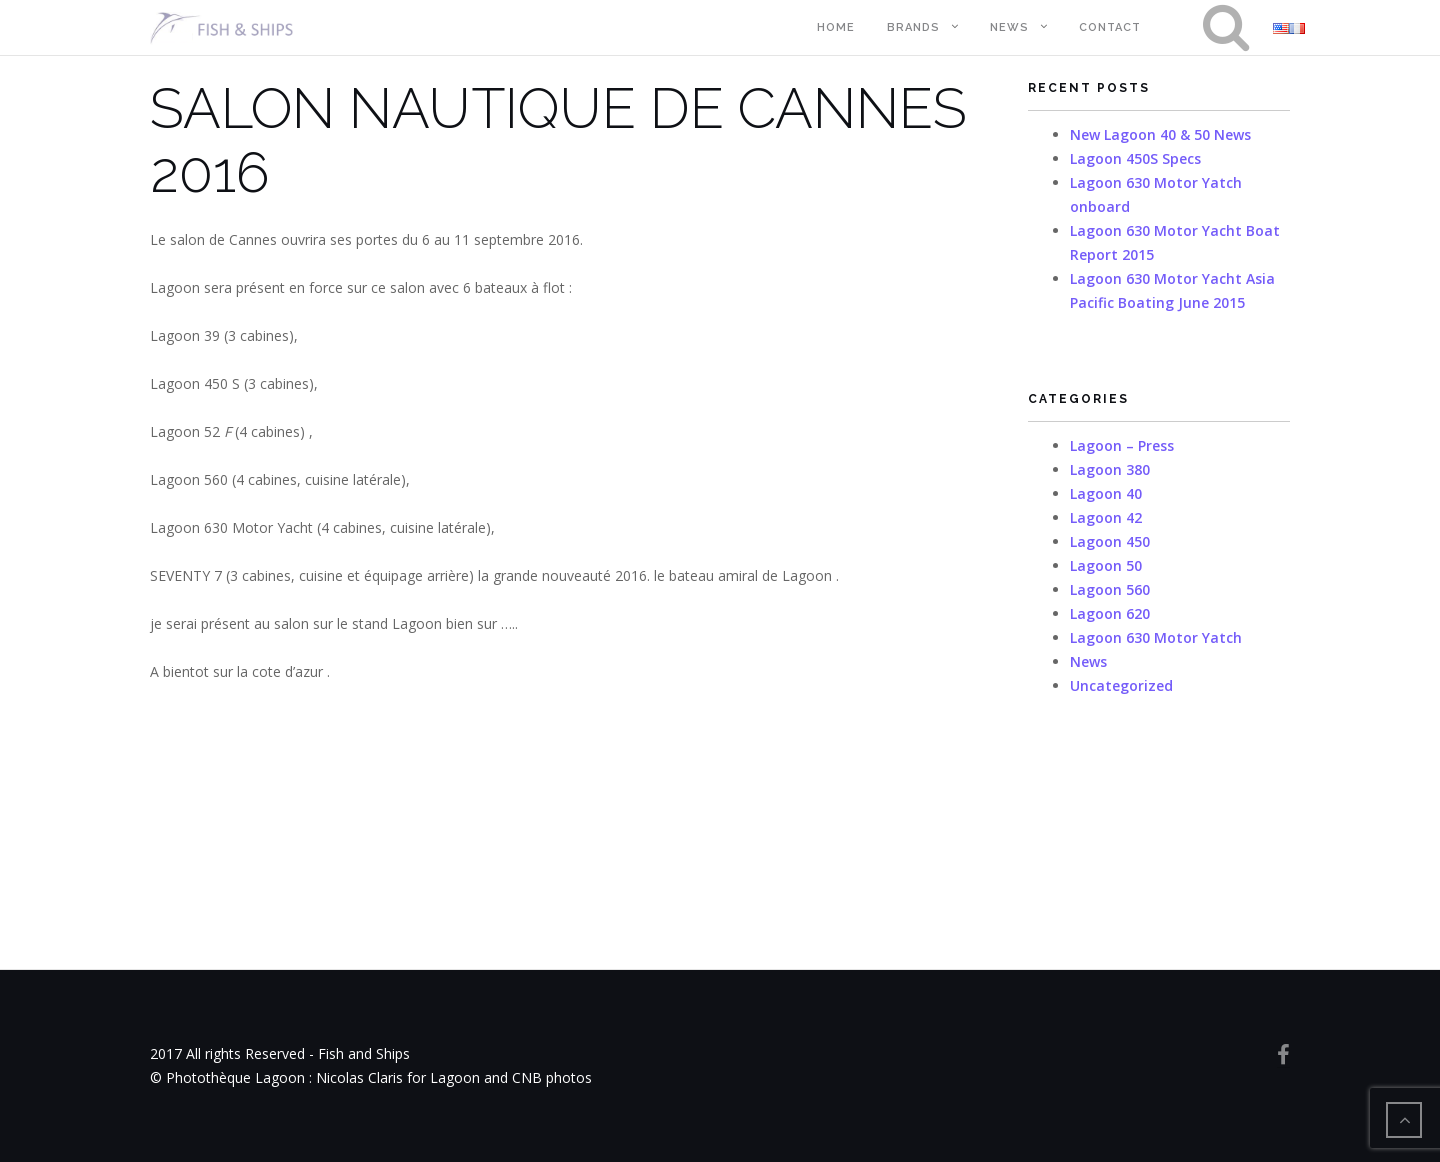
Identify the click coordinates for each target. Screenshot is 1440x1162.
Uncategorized (1121, 685)
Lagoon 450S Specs (1135, 158)
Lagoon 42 (1106, 517)
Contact (1110, 27)
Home (836, 27)
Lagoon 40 (1106, 493)
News (1009, 27)
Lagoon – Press (1122, 445)
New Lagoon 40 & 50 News (1160, 134)
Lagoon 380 (1110, 469)
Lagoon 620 (1110, 613)
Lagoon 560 (1110, 589)
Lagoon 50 (1106, 565)
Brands (913, 27)
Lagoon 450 (1110, 541)
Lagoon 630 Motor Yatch (1156, 637)
